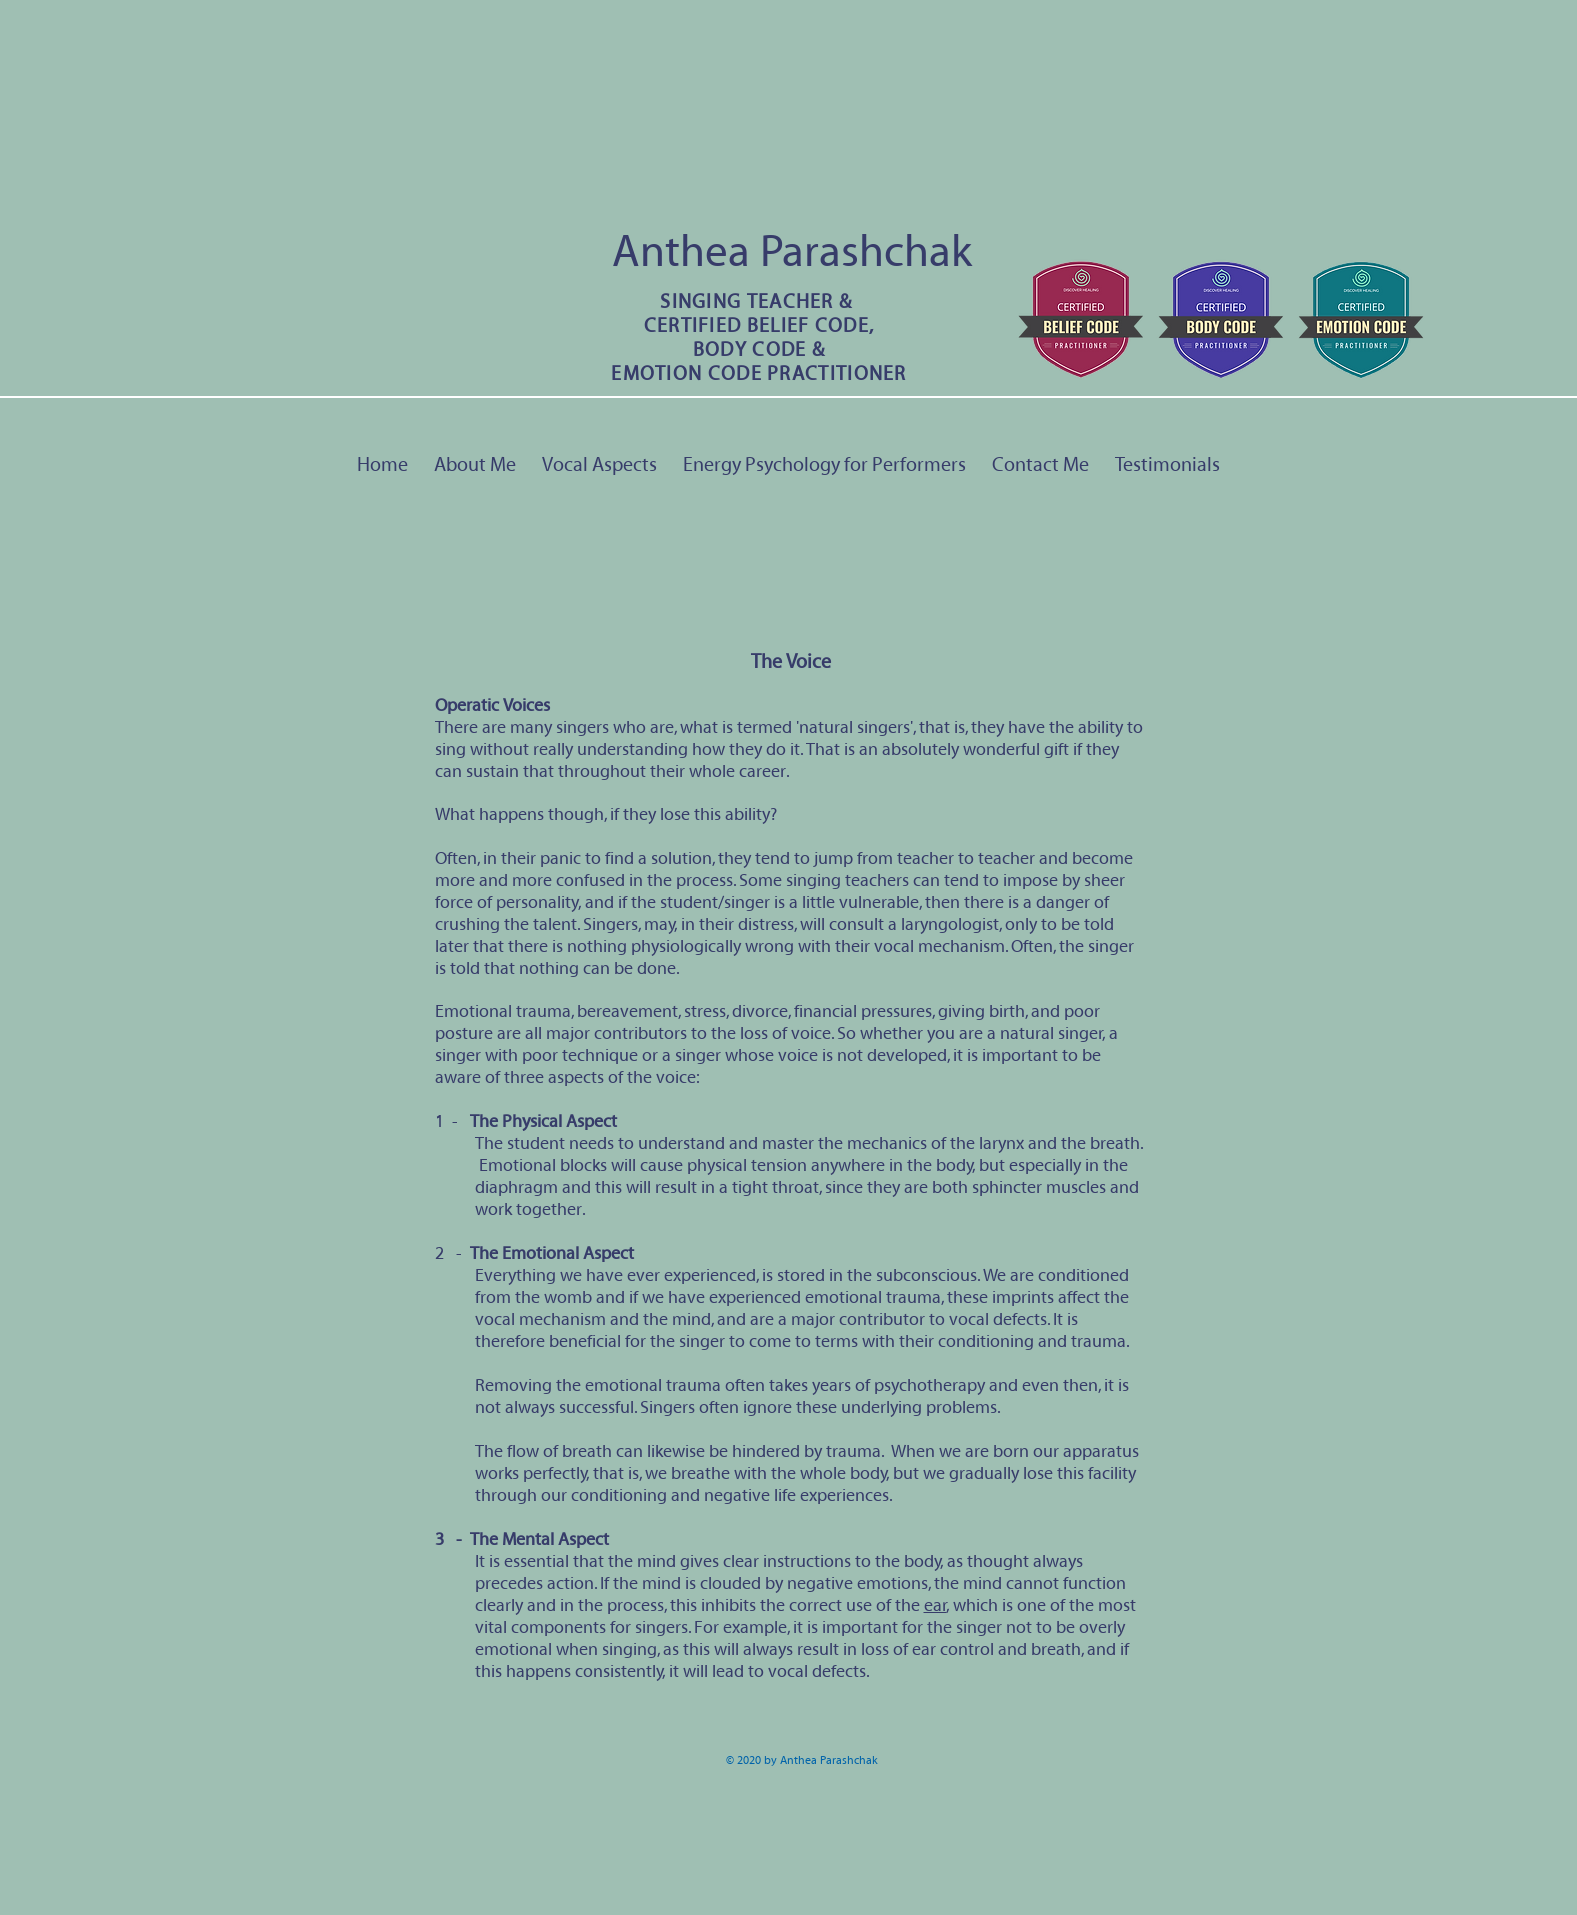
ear (935, 1606)
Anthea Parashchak (792, 253)
